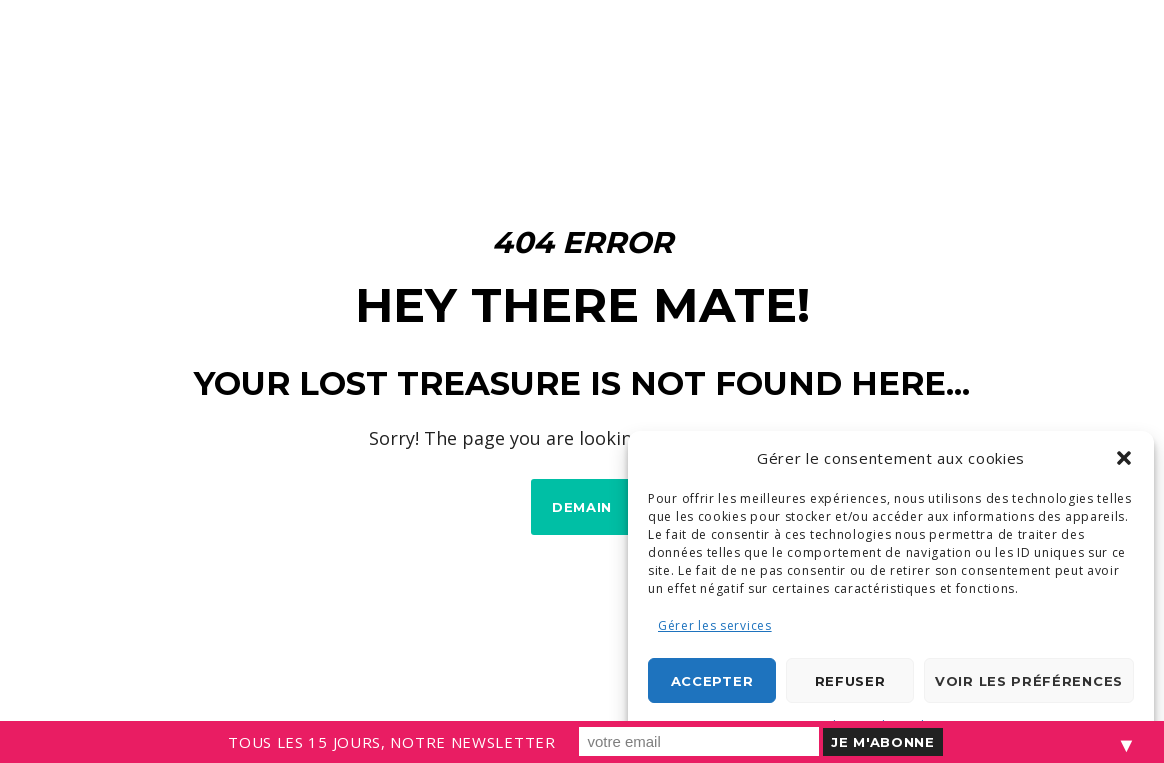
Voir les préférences (1029, 681)
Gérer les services (715, 625)
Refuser (850, 681)
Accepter (712, 681)
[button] (1124, 458)
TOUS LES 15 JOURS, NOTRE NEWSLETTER (392, 742)
